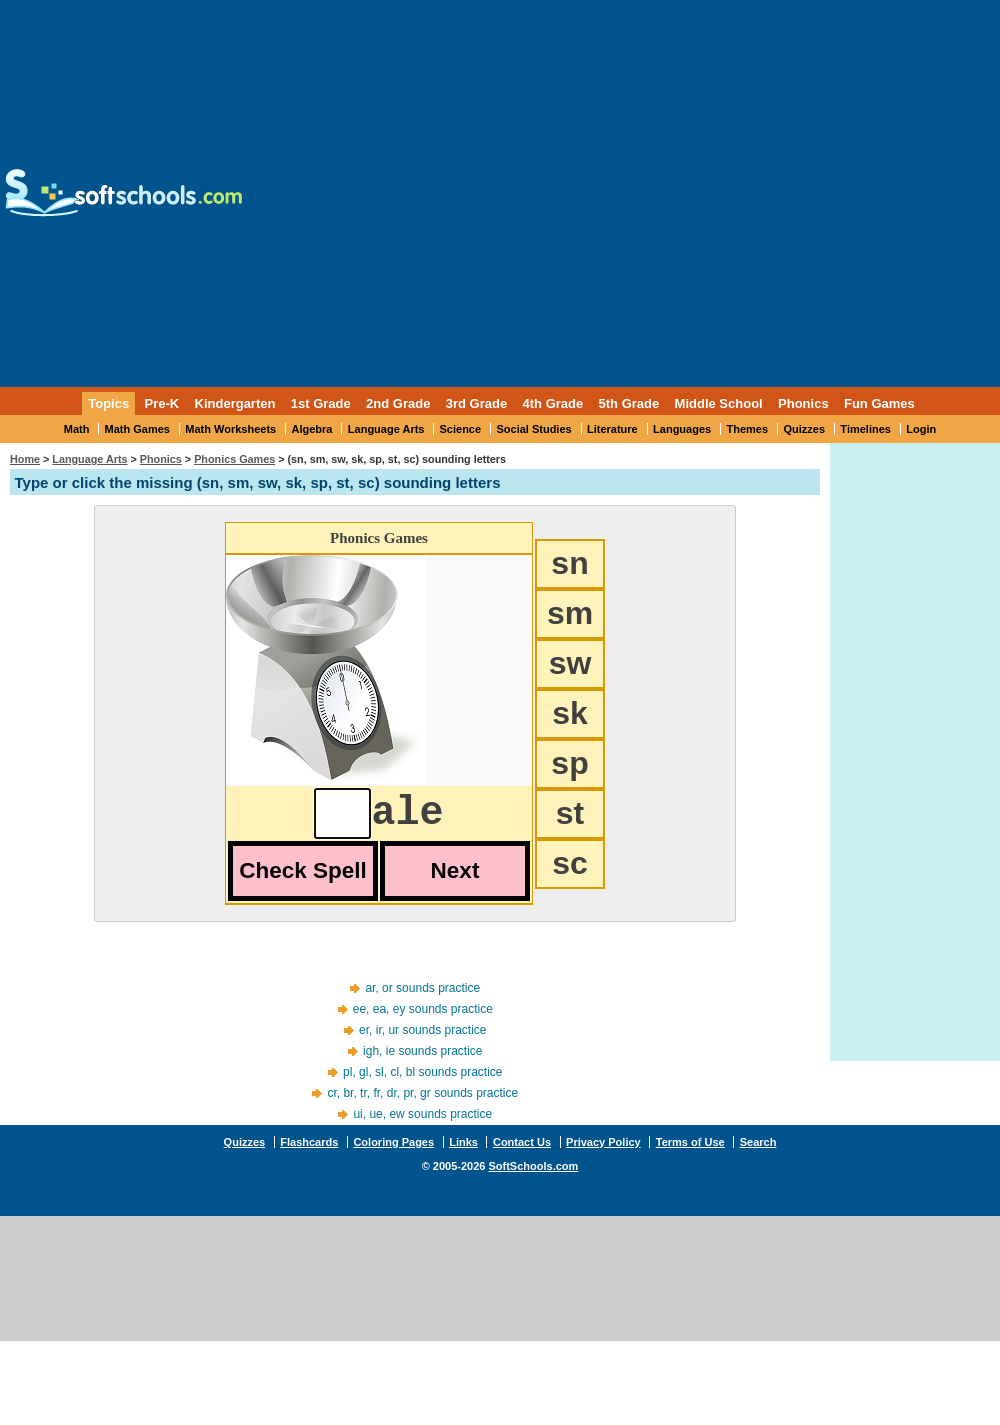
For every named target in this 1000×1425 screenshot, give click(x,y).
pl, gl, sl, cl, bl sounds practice (422, 1082)
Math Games (137, 429)
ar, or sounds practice (422, 998)
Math (77, 429)
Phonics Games (234, 459)
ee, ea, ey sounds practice (423, 1019)
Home (25, 459)
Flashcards (309, 1152)
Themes (748, 429)
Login (921, 429)
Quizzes (804, 429)
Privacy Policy (603, 1152)
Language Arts (386, 429)
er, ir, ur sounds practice (422, 1040)
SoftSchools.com (533, 1176)
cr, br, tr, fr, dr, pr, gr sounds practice (422, 1103)
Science (461, 429)
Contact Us (522, 1152)
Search (758, 1152)
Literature (612, 429)
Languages (682, 429)
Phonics (161, 459)
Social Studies (533, 429)
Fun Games (879, 403)
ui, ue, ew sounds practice (422, 1124)
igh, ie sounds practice (422, 1061)
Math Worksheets (230, 429)
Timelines (865, 429)
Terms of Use (690, 1152)
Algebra (312, 429)
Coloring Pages (393, 1152)
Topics (108, 403)
